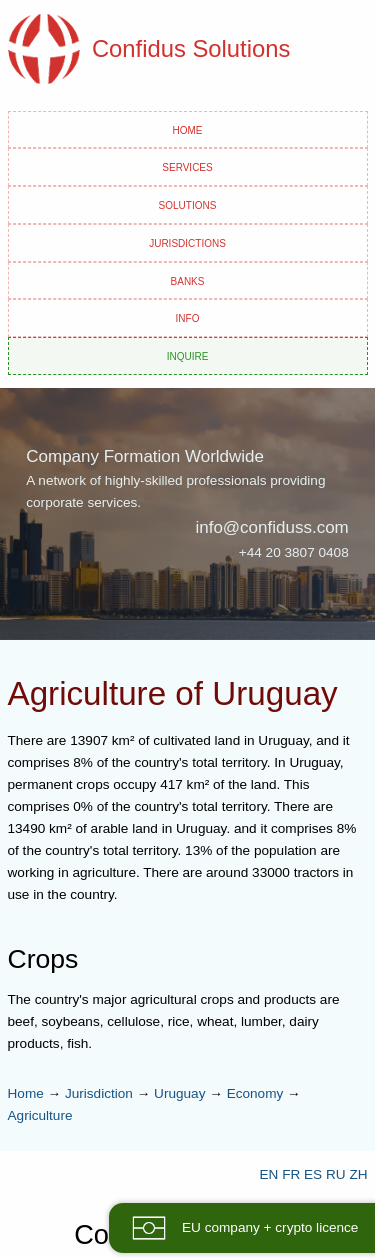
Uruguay (179, 1093)
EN (268, 1174)
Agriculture (40, 1115)
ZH (358, 1174)
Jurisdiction (99, 1093)
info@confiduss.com (271, 527)
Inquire (188, 355)
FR (291, 1174)
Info (188, 317)
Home (188, 129)
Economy (255, 1093)
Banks (188, 280)
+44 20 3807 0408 (294, 552)
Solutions (188, 204)
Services (187, 166)
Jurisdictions (187, 242)
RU (336, 1174)
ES (313, 1174)
